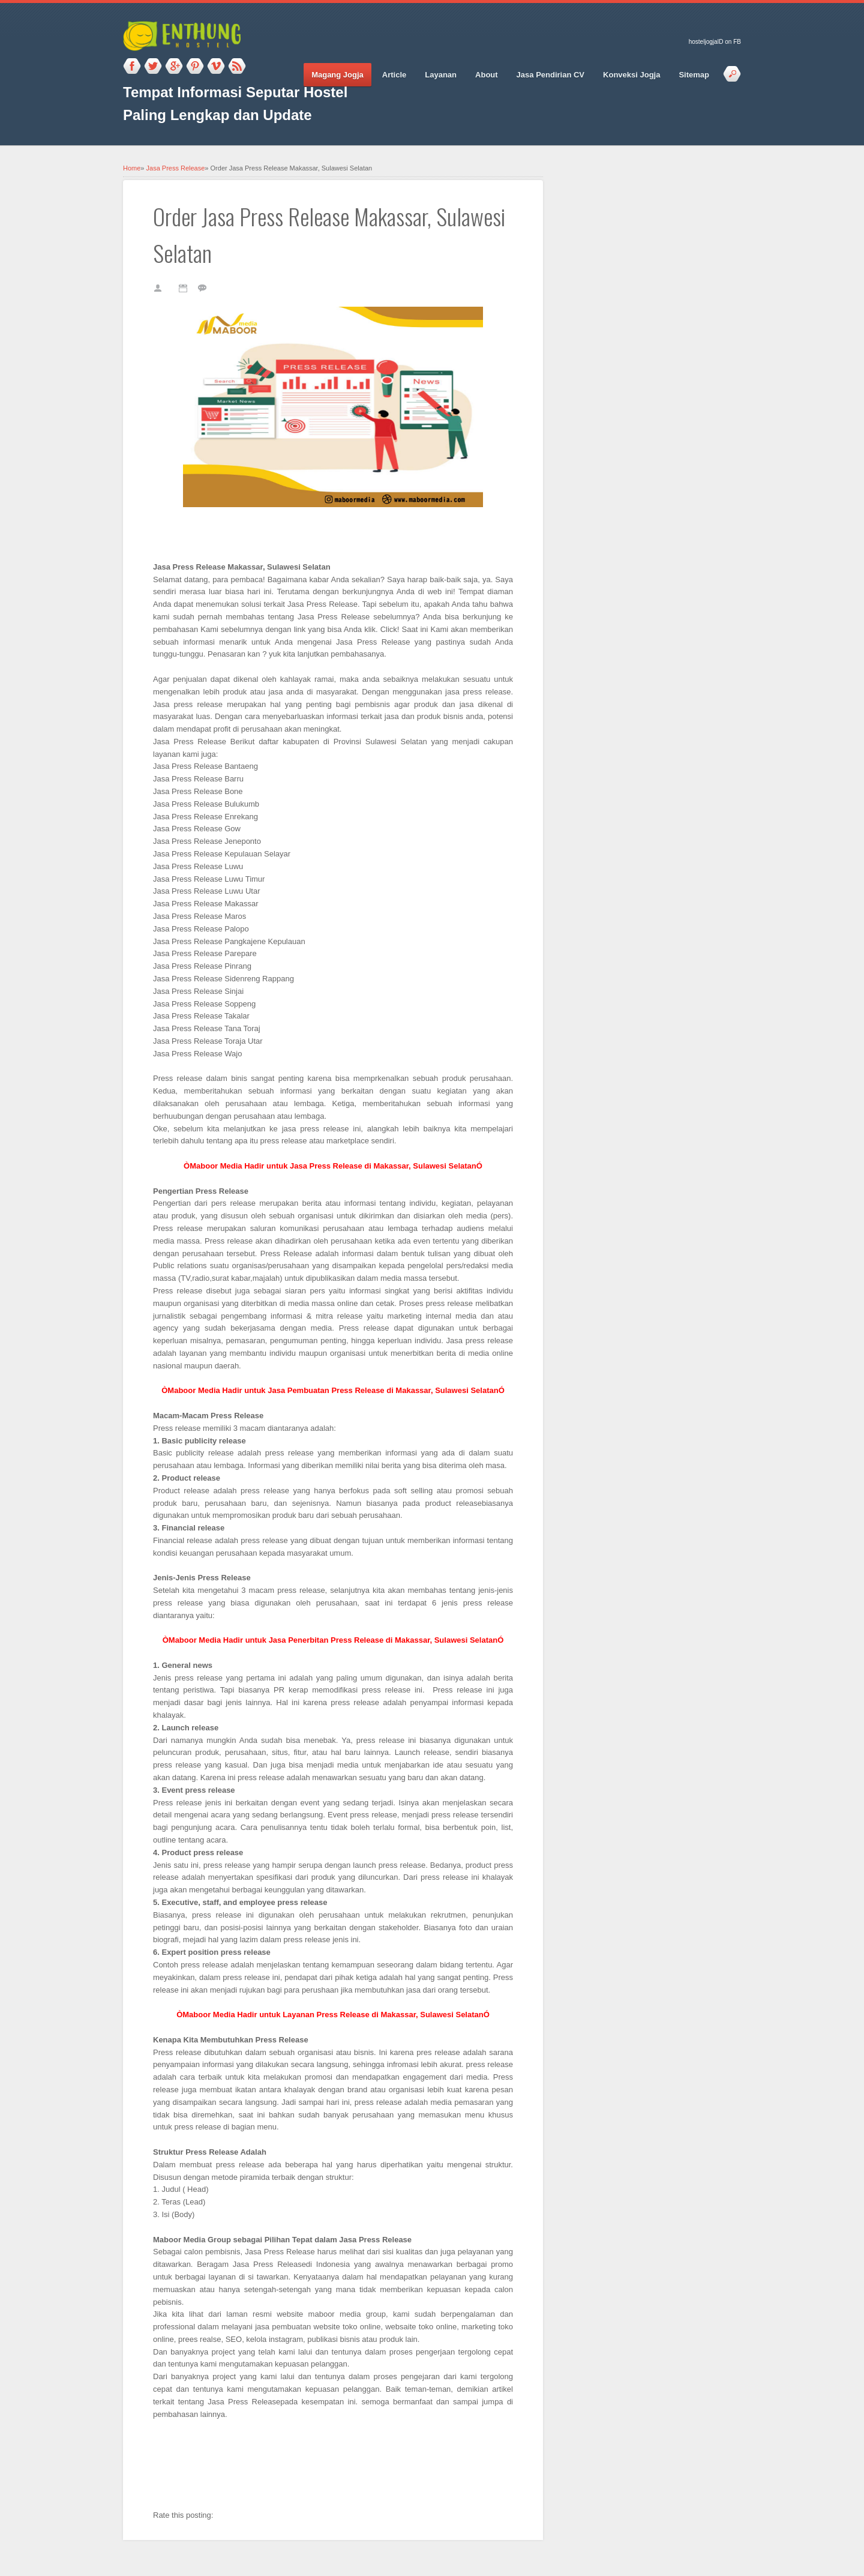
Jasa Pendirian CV (550, 74)
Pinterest (195, 66)
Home (131, 168)
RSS (237, 66)
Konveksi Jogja (631, 74)
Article (394, 74)
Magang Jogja (337, 74)
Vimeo (216, 66)
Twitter (153, 66)
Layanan (441, 74)
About (486, 74)
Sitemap (694, 74)
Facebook (132, 66)
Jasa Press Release (175, 168)
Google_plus (174, 66)
